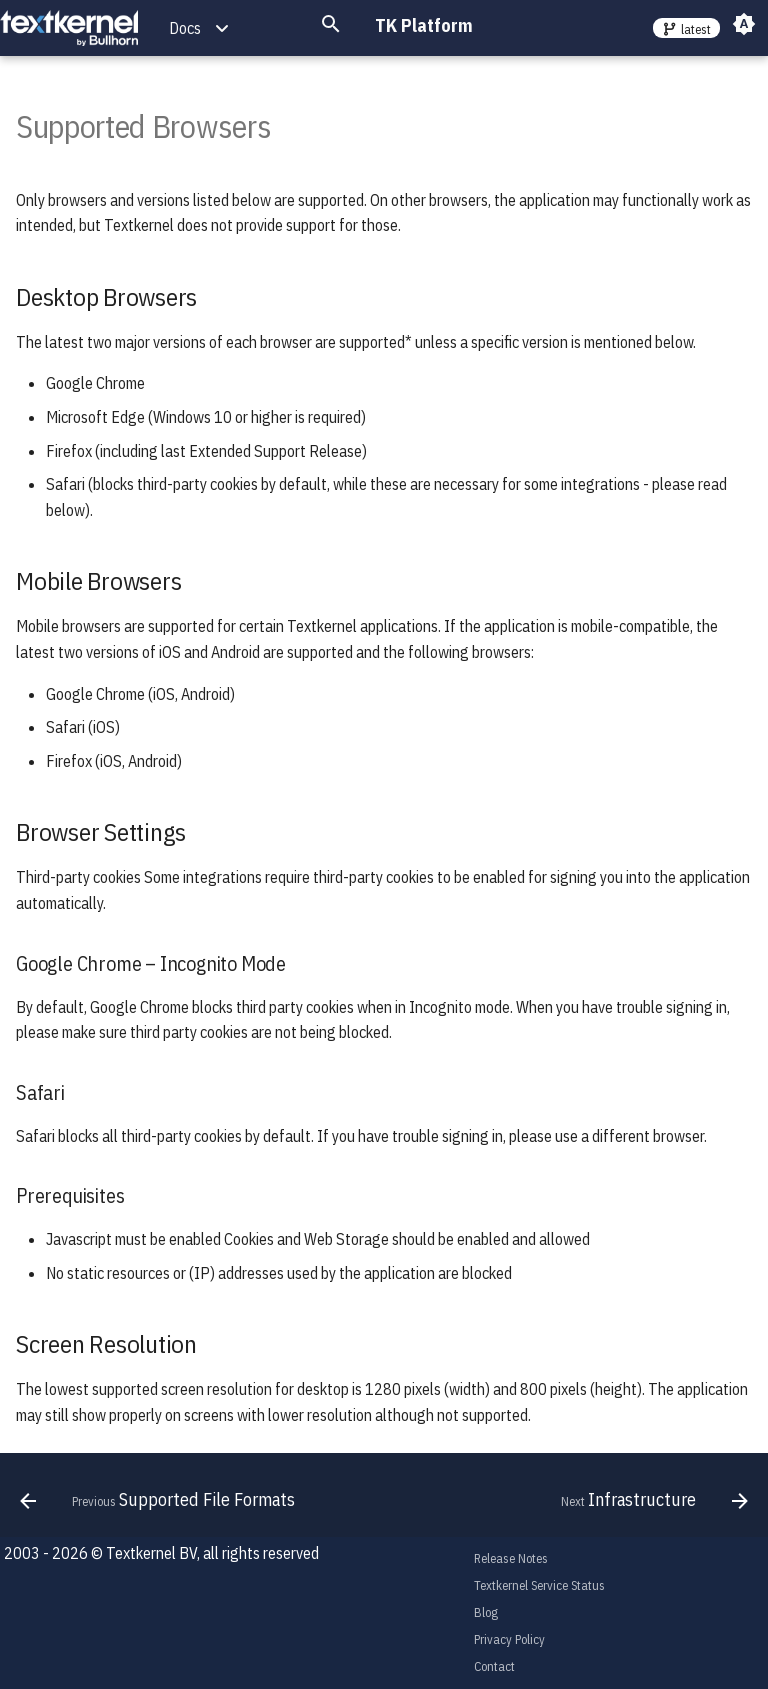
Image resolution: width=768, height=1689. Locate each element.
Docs (185, 28)
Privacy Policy (509, 1639)
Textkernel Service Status (539, 1585)
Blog (486, 1612)
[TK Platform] (69, 28)
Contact (494, 1666)
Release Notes (511, 1558)
